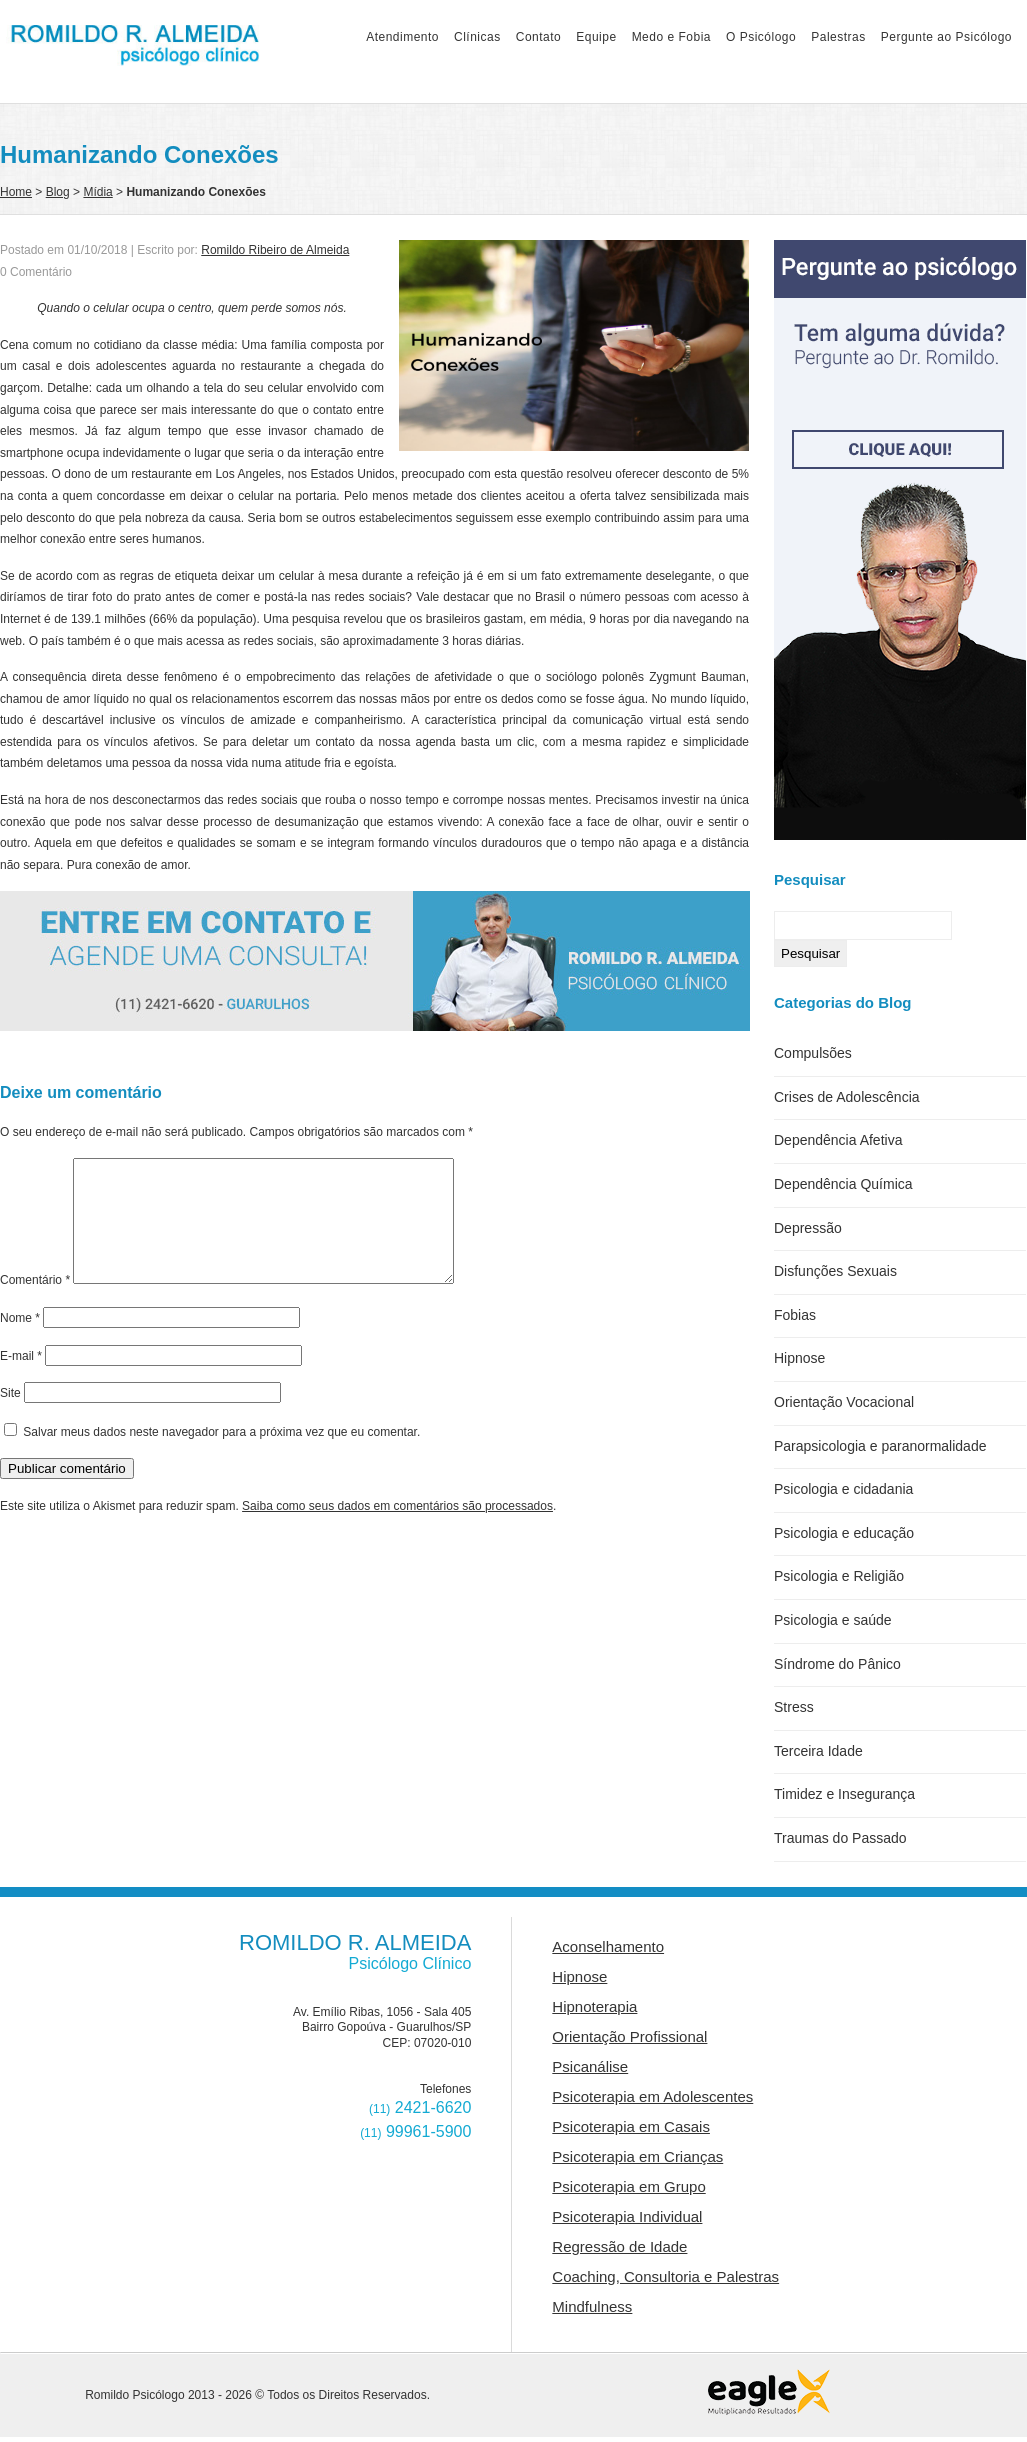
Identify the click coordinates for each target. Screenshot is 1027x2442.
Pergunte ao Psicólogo (946, 37)
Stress (794, 1707)
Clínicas (477, 37)
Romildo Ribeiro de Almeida (275, 250)
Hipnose (799, 1358)
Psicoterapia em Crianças (637, 2156)
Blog (58, 192)
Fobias (795, 1315)
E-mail (21, 1380)
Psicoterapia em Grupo (628, 2186)
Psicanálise (590, 2066)
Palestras (838, 37)
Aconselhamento (608, 1946)
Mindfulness (592, 2306)
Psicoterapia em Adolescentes (652, 2096)
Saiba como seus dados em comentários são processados (397, 1530)
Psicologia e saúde (833, 1620)
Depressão (808, 1228)
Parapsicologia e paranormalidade (880, 1446)
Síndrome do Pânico (837, 1664)
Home (16, 192)
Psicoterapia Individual (627, 2216)
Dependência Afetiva (838, 1140)
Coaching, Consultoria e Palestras (665, 2276)
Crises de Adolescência (847, 1097)
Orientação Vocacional (844, 1402)
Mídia (97, 192)
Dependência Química (843, 1184)
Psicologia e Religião (839, 1576)
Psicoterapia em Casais (631, 2126)
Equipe (596, 37)
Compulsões (813, 1053)
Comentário (35, 1304)
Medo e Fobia (671, 37)
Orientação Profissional (629, 2036)
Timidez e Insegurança (844, 1794)
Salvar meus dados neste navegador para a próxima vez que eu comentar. (221, 1456)
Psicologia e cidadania (843, 1489)
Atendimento (402, 37)
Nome (20, 1342)
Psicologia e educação (844, 1533)
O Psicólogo (761, 37)
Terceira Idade (818, 1751)
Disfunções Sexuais (835, 1271)
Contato (539, 37)
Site (10, 1417)
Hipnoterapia (594, 2006)
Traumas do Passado (840, 1838)
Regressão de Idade (619, 2246)
